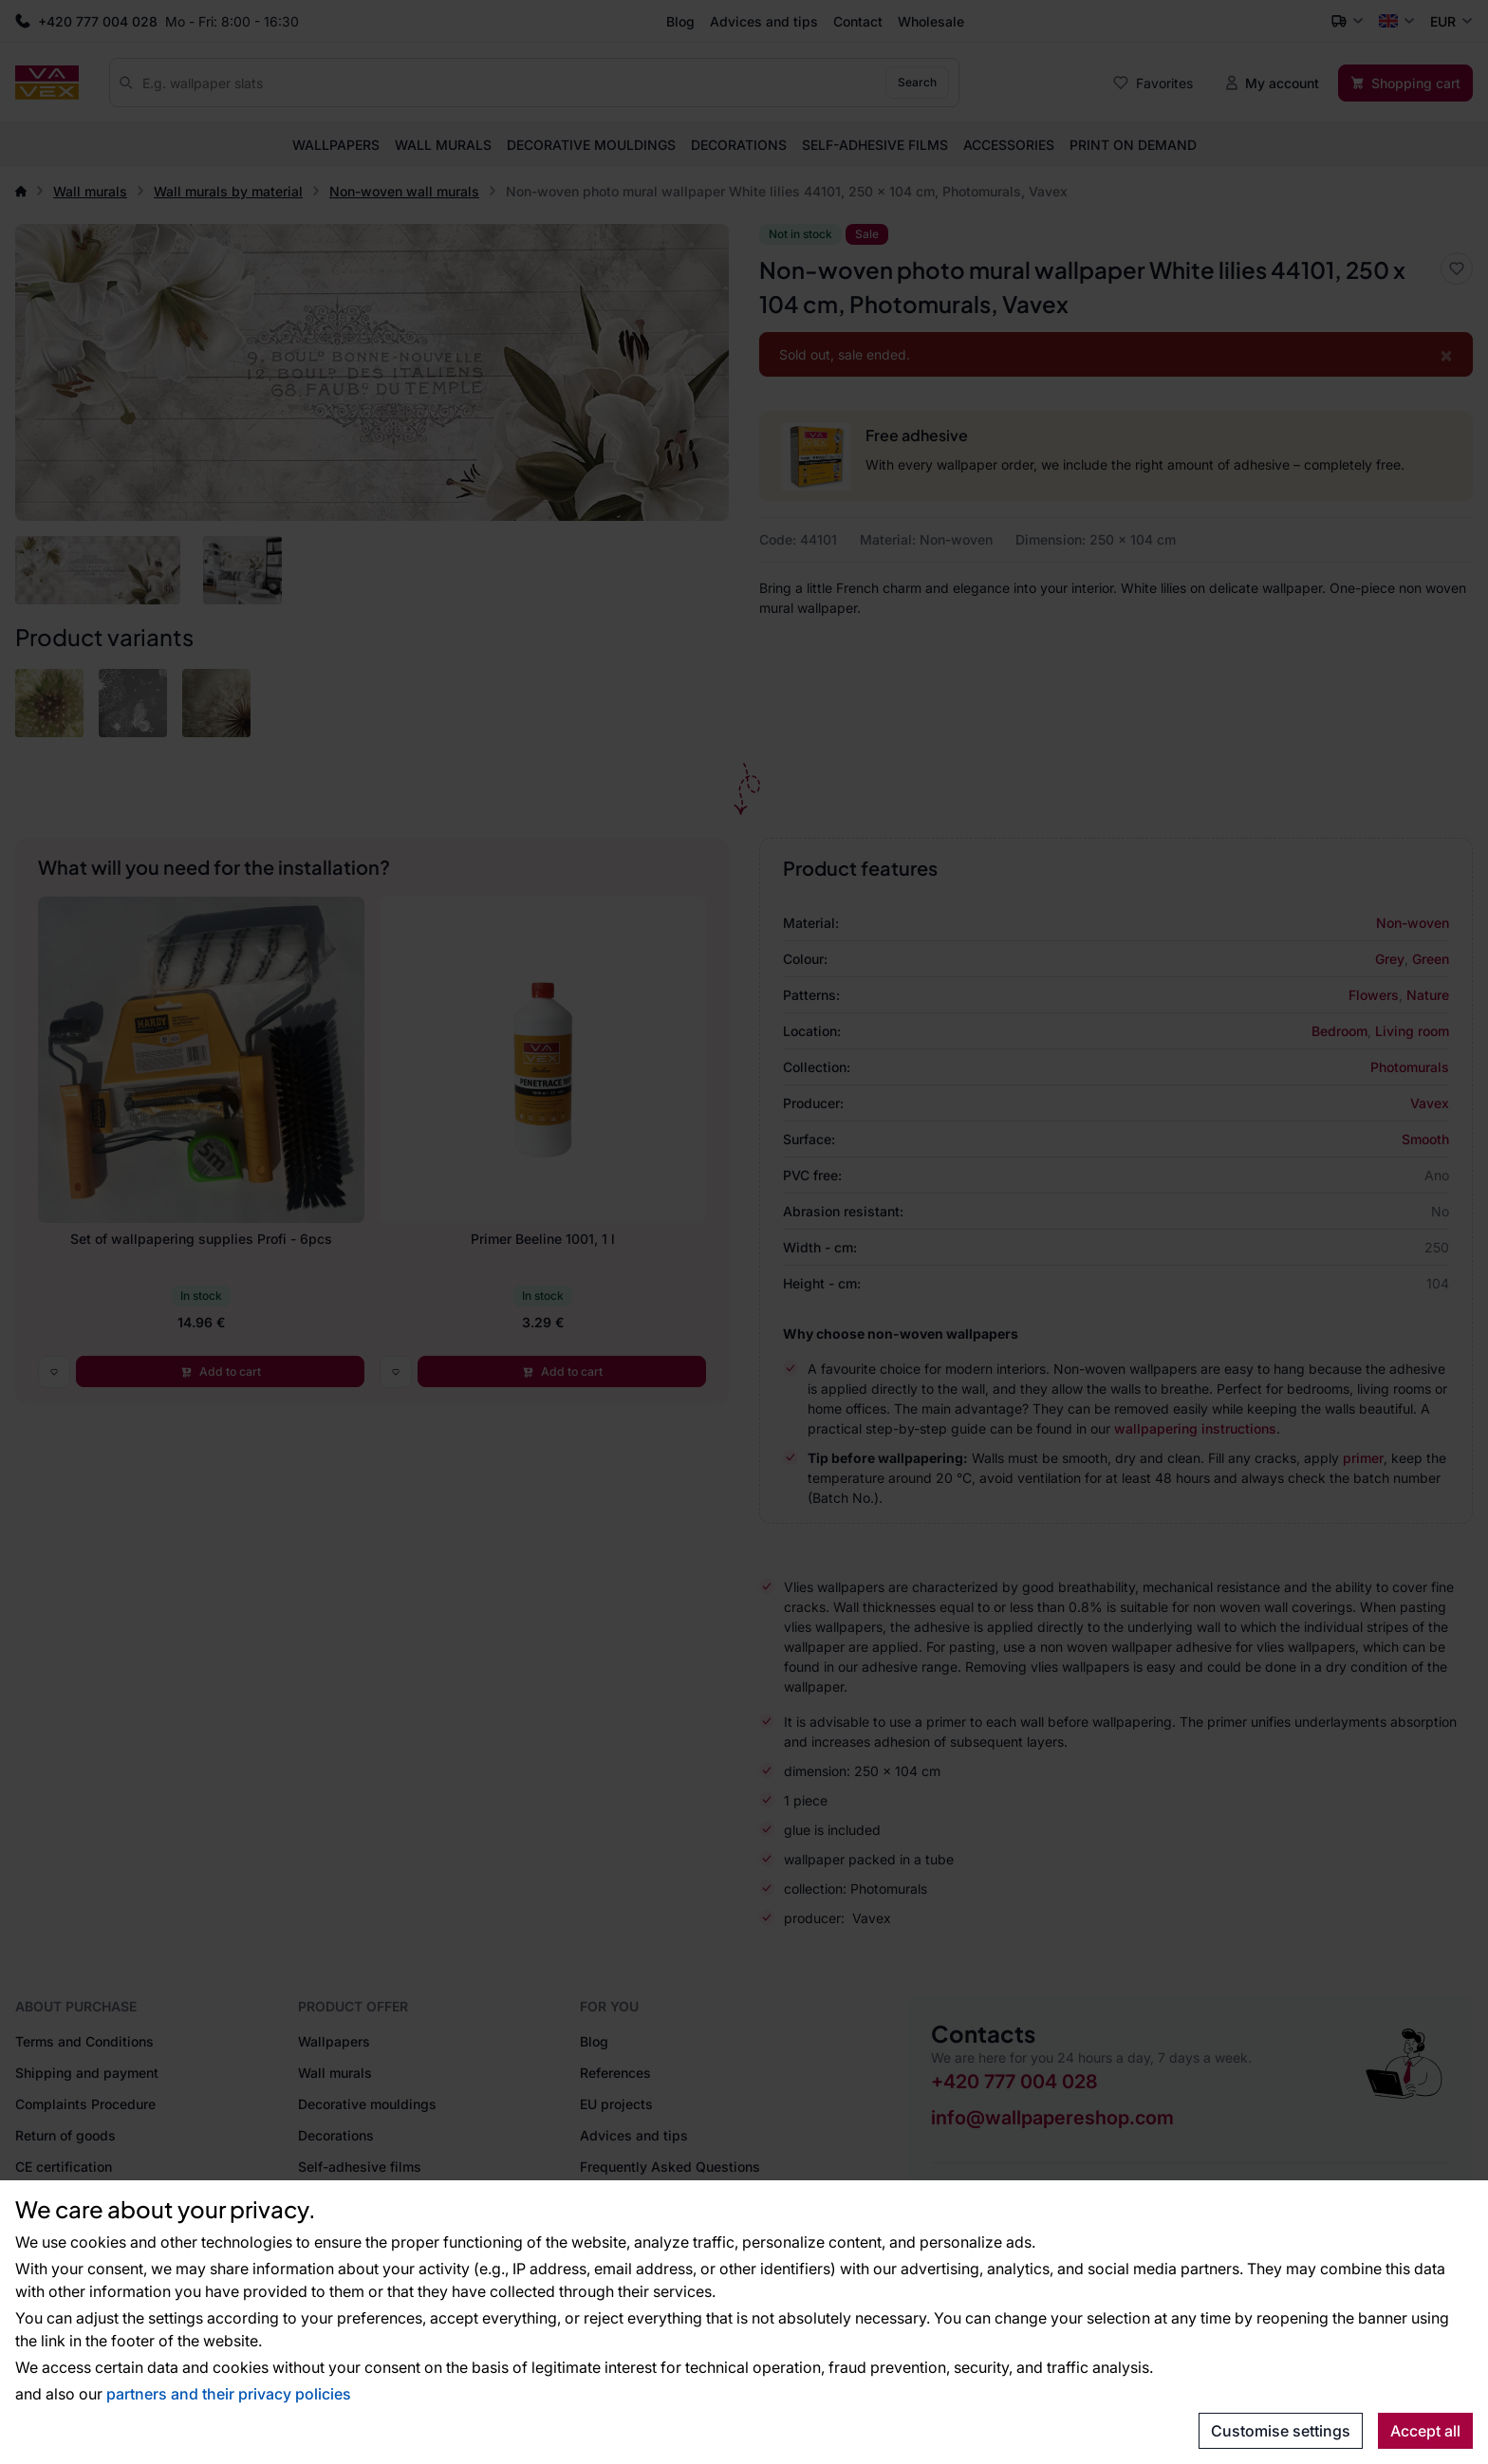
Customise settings (1280, 2430)
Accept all (1425, 2430)
